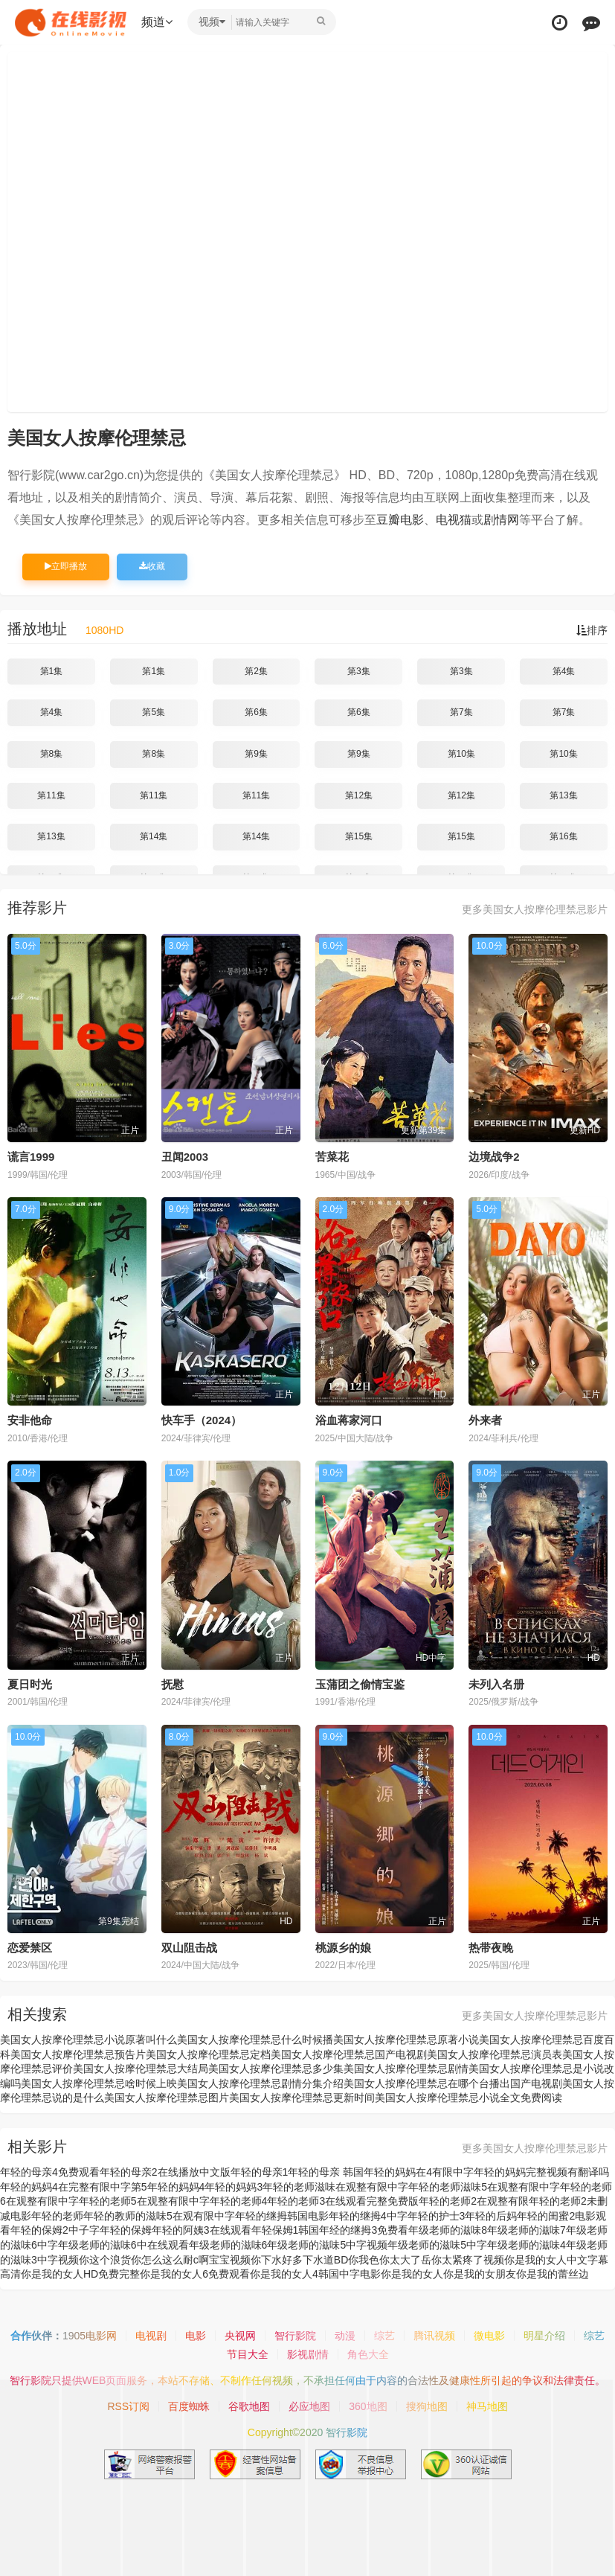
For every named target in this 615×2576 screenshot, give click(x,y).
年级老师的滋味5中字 (437, 2245)
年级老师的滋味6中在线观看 (123, 2245)
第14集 (153, 836)
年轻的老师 (57, 2216)
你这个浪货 (105, 2260)
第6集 (256, 712)
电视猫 (453, 519)
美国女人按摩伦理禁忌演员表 (494, 2054)
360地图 (368, 2406)
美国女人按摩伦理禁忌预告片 (78, 2054)
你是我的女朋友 (479, 2274)
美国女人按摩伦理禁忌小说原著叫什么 (88, 2039)
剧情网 (501, 519)
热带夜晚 (491, 1947)
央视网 (240, 2336)
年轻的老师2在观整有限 (474, 2201)
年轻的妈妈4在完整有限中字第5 (73, 2187)
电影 (195, 2336)
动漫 (345, 2336)
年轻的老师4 (239, 2201)
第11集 (51, 795)
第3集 (358, 671)
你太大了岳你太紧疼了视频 (441, 2260)
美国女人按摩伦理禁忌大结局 (140, 2068)
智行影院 (295, 2336)
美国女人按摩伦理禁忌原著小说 (406, 2039)
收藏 (152, 566)
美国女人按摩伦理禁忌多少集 (276, 2068)
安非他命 (29, 1420)
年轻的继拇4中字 (368, 2216)
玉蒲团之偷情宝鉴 (360, 1684)
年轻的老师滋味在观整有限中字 (335, 2187)
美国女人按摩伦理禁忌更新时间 (302, 2098)
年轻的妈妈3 (234, 2187)
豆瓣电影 (400, 519)
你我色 (363, 2260)
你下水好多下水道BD (299, 2260)
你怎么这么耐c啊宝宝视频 (191, 2260)
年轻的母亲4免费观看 (50, 2172)
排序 (592, 630)
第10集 (461, 754)
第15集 (359, 836)
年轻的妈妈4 (176, 2187)
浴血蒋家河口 (348, 1420)
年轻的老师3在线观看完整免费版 (343, 2201)
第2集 (256, 671)
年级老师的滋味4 (526, 2245)
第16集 (563, 836)
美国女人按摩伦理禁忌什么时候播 (255, 2039)
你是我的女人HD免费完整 (80, 2274)
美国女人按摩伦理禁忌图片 (166, 2098)
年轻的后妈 (491, 2216)
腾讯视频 (434, 2336)
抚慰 (172, 1684)
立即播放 (66, 566)
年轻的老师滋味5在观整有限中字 (484, 2187)
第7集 (461, 712)
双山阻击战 (189, 1947)
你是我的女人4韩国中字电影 (315, 2274)
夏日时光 (29, 1684)
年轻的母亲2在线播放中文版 (165, 2172)
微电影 (489, 2336)
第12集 (359, 795)
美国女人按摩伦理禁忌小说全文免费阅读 (468, 2098)
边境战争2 (494, 1156)
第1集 (51, 671)
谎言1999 (30, 1156)
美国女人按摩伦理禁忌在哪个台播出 (427, 2083)
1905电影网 (89, 2336)
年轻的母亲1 (260, 2172)
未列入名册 (496, 1684)
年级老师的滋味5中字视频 (327, 2245)
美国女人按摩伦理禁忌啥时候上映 (99, 2083)
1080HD (104, 630)
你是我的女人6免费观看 (195, 2274)
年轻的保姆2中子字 (55, 2230)
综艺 (384, 2336)
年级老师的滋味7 (526, 2230)
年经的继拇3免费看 (363, 2230)
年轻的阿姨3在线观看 (201, 2230)
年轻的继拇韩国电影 (282, 2216)
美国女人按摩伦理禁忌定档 (208, 2054)
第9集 (256, 754)
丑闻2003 (184, 1156)
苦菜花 (332, 1156)
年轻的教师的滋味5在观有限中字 (159, 2216)
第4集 (564, 671)
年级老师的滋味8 (447, 2230)
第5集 (153, 712)
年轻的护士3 (437, 2216)
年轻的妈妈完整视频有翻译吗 (541, 2172)
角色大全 (368, 2354)
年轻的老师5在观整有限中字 (144, 2201)
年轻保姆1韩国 (285, 2230)
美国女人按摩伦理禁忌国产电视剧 (349, 2054)
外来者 (485, 1420)
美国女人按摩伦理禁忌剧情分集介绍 (260, 2083)
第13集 (563, 795)
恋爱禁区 (29, 1947)
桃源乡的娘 (343, 1947)
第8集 (51, 754)
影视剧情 (308, 2354)
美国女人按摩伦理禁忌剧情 (406, 2068)
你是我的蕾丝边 (552, 2274)
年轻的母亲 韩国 (326, 2172)
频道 (157, 22)
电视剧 (151, 2336)
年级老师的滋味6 (228, 2245)
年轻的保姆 (126, 2230)
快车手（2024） (201, 1420)
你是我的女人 (412, 2274)
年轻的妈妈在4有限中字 (419, 2172)
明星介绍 (544, 2336)
